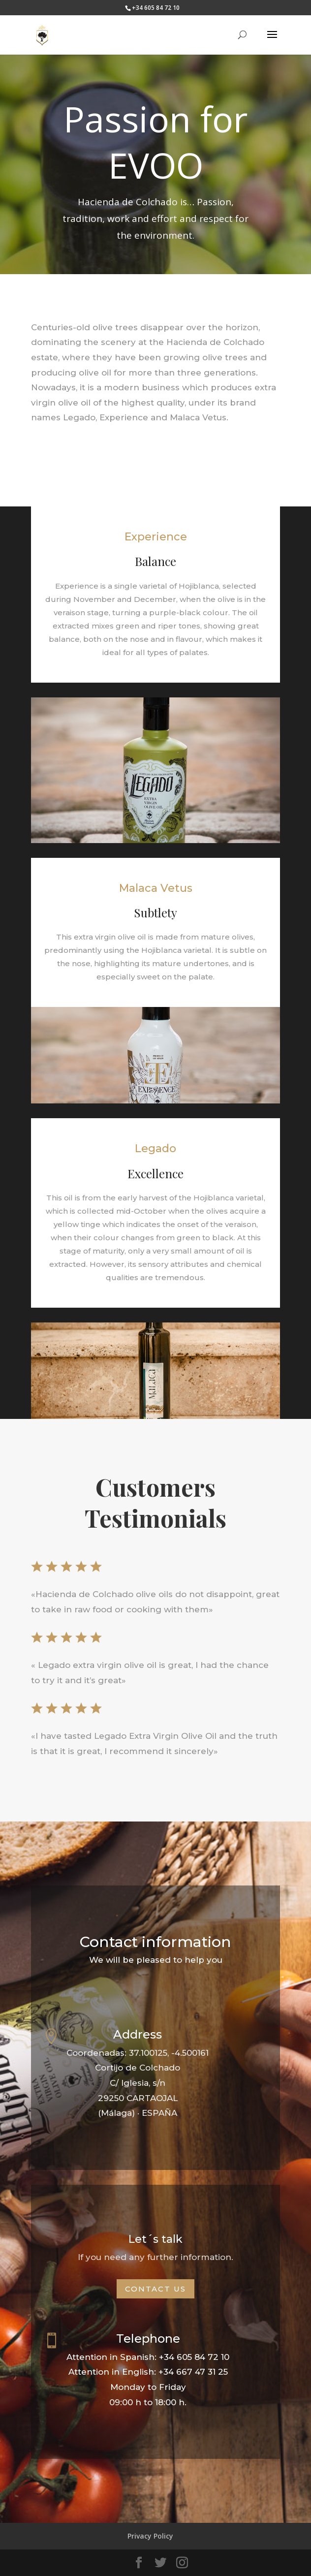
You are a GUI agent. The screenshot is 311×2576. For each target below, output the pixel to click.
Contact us (155, 2288)
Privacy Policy (150, 2536)
